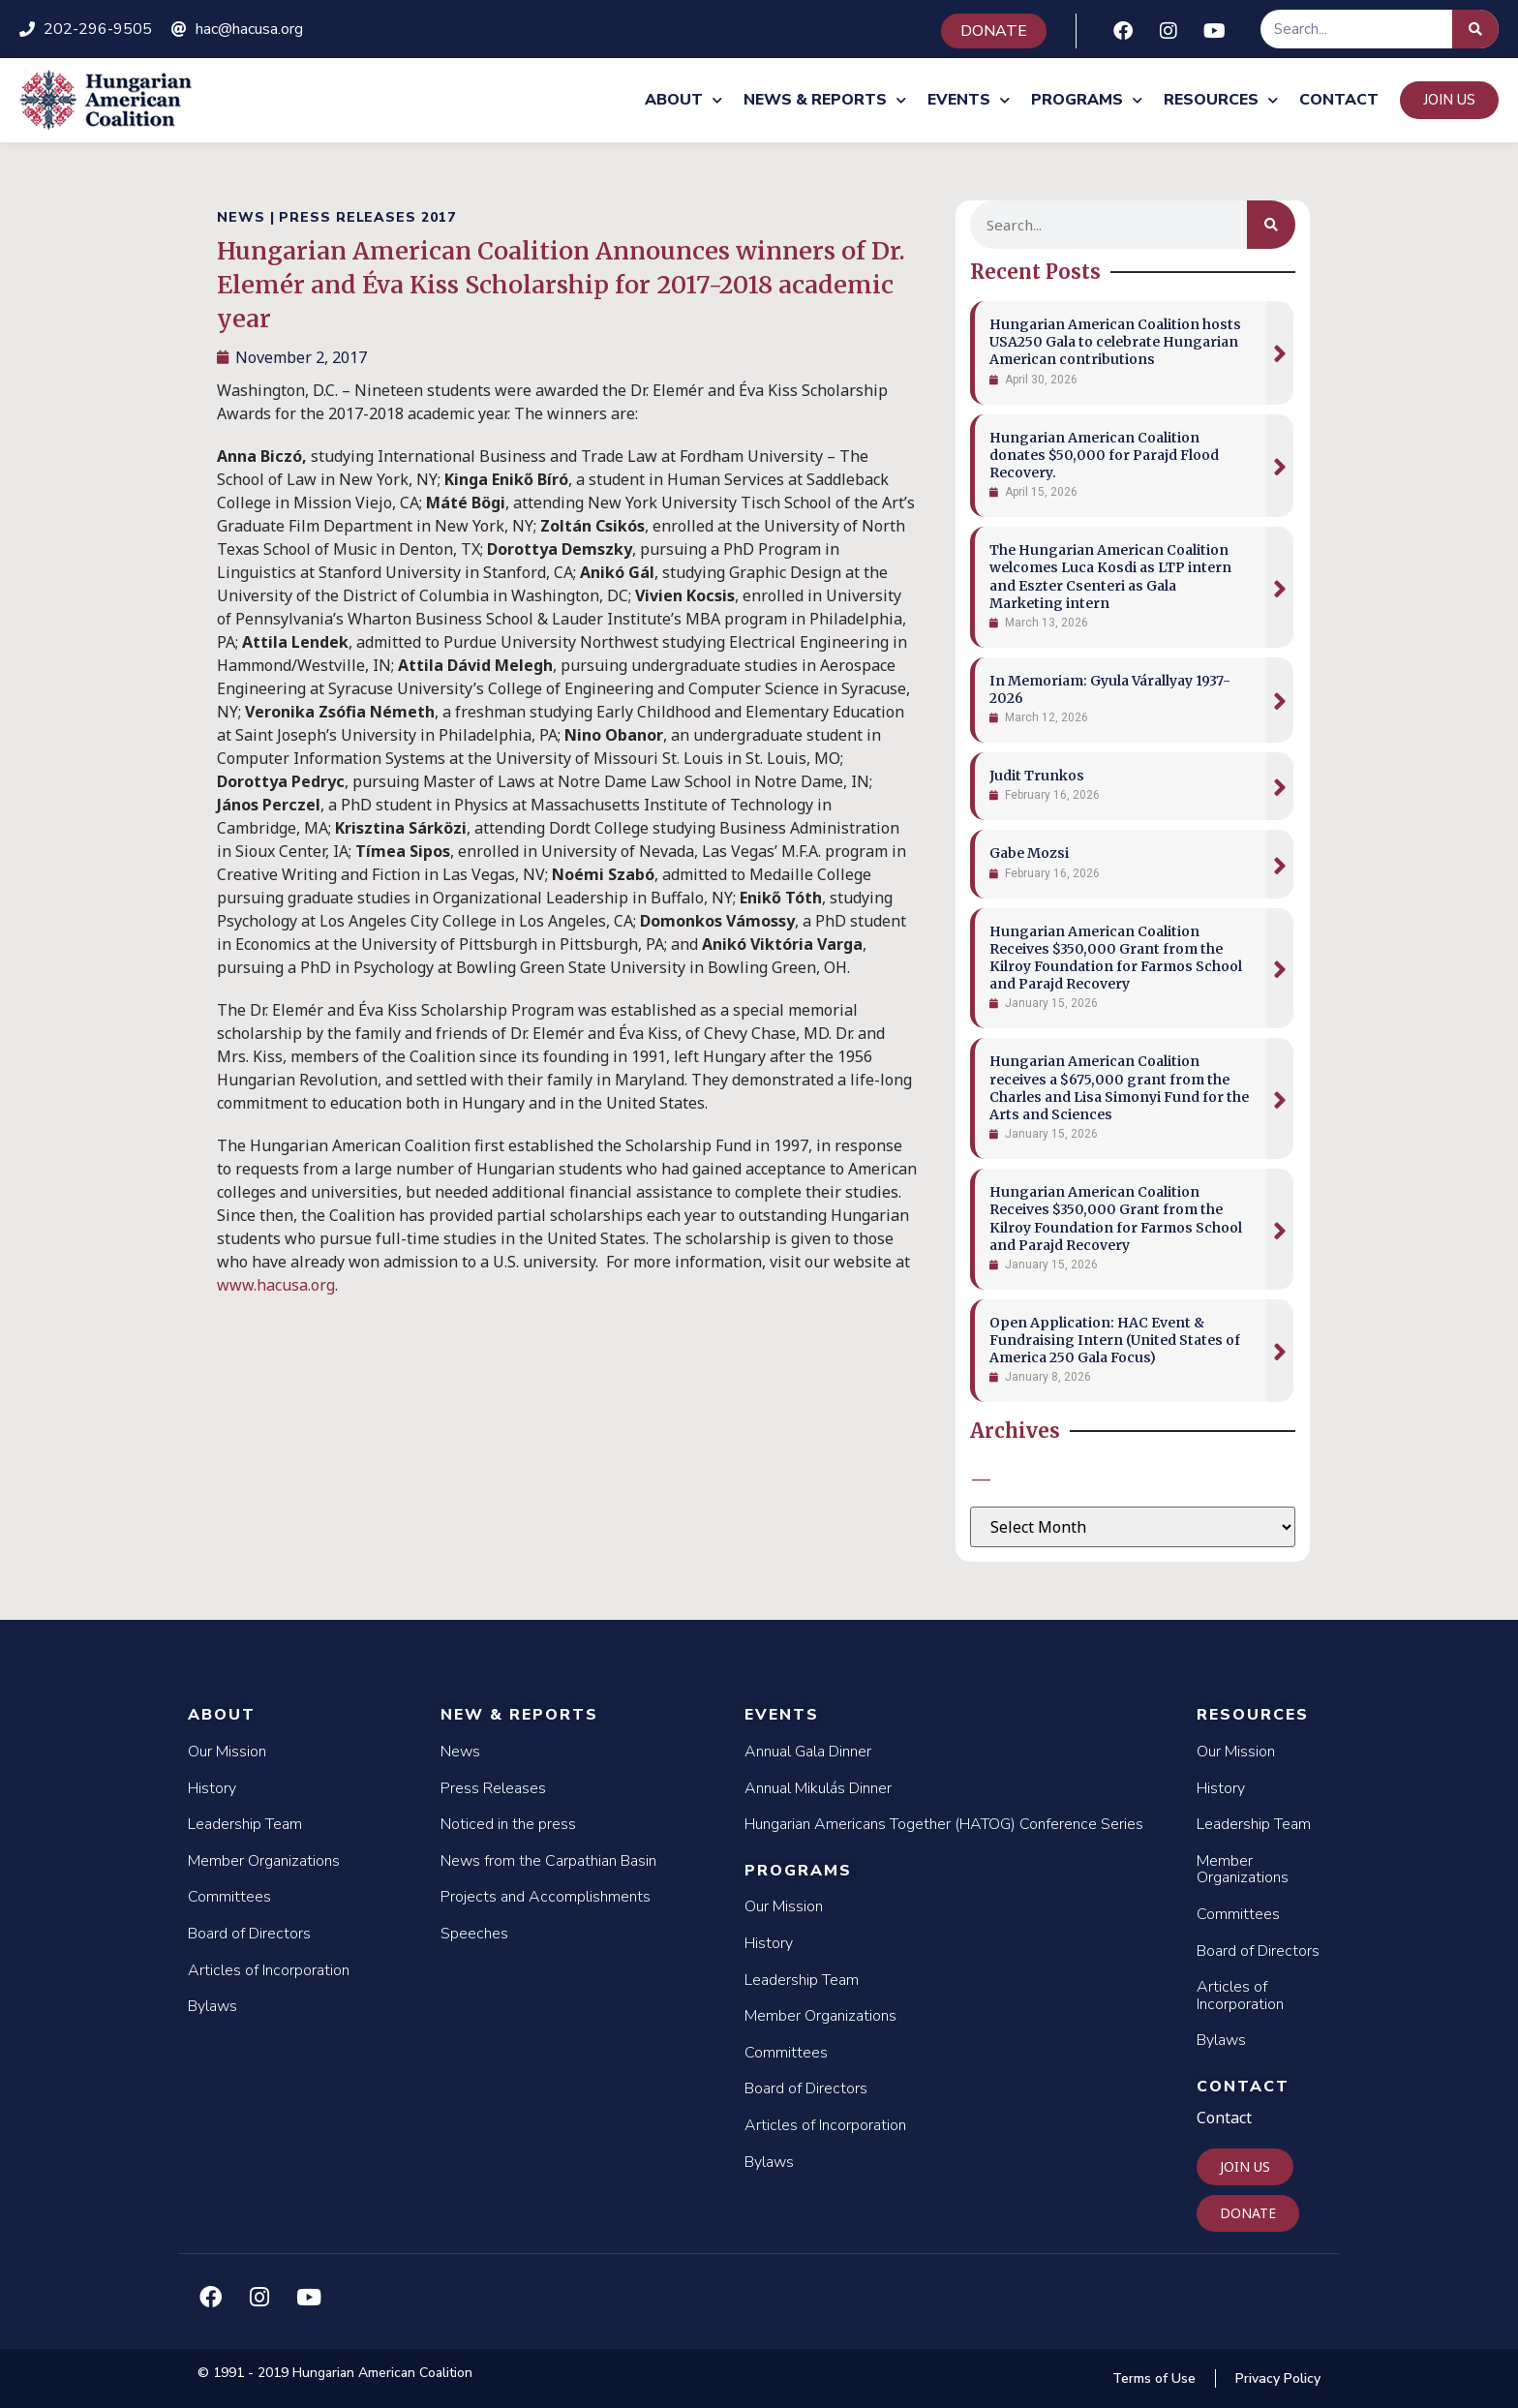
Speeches (474, 1933)
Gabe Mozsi (1029, 853)
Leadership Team (245, 1824)
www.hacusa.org (276, 1284)
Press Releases (493, 1788)
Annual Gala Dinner (807, 1751)
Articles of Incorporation (268, 1970)
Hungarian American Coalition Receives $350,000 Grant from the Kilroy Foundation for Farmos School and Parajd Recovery (1115, 958)
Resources (1221, 100)
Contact (1339, 99)
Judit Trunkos (1036, 775)
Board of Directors (249, 1933)
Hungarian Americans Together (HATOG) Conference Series (943, 1824)
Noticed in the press (508, 1824)
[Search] (1475, 29)
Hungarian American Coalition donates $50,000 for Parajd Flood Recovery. (1104, 455)
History (212, 1788)
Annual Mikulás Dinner (818, 1788)
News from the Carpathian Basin (548, 1861)
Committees (229, 1896)
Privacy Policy (1278, 2378)
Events (968, 100)
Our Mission (227, 1751)
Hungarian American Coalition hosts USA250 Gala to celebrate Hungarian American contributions (1115, 342)
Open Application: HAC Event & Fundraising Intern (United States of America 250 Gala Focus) (1114, 1340)
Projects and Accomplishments (545, 1896)
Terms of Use (1154, 2378)
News (460, 1751)
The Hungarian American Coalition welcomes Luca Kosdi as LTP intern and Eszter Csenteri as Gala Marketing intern (1110, 576)
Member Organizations (264, 1861)
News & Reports (825, 100)
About (683, 100)
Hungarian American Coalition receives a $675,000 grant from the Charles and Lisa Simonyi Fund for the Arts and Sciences (1119, 1087)
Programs (1086, 100)
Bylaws (212, 2006)
